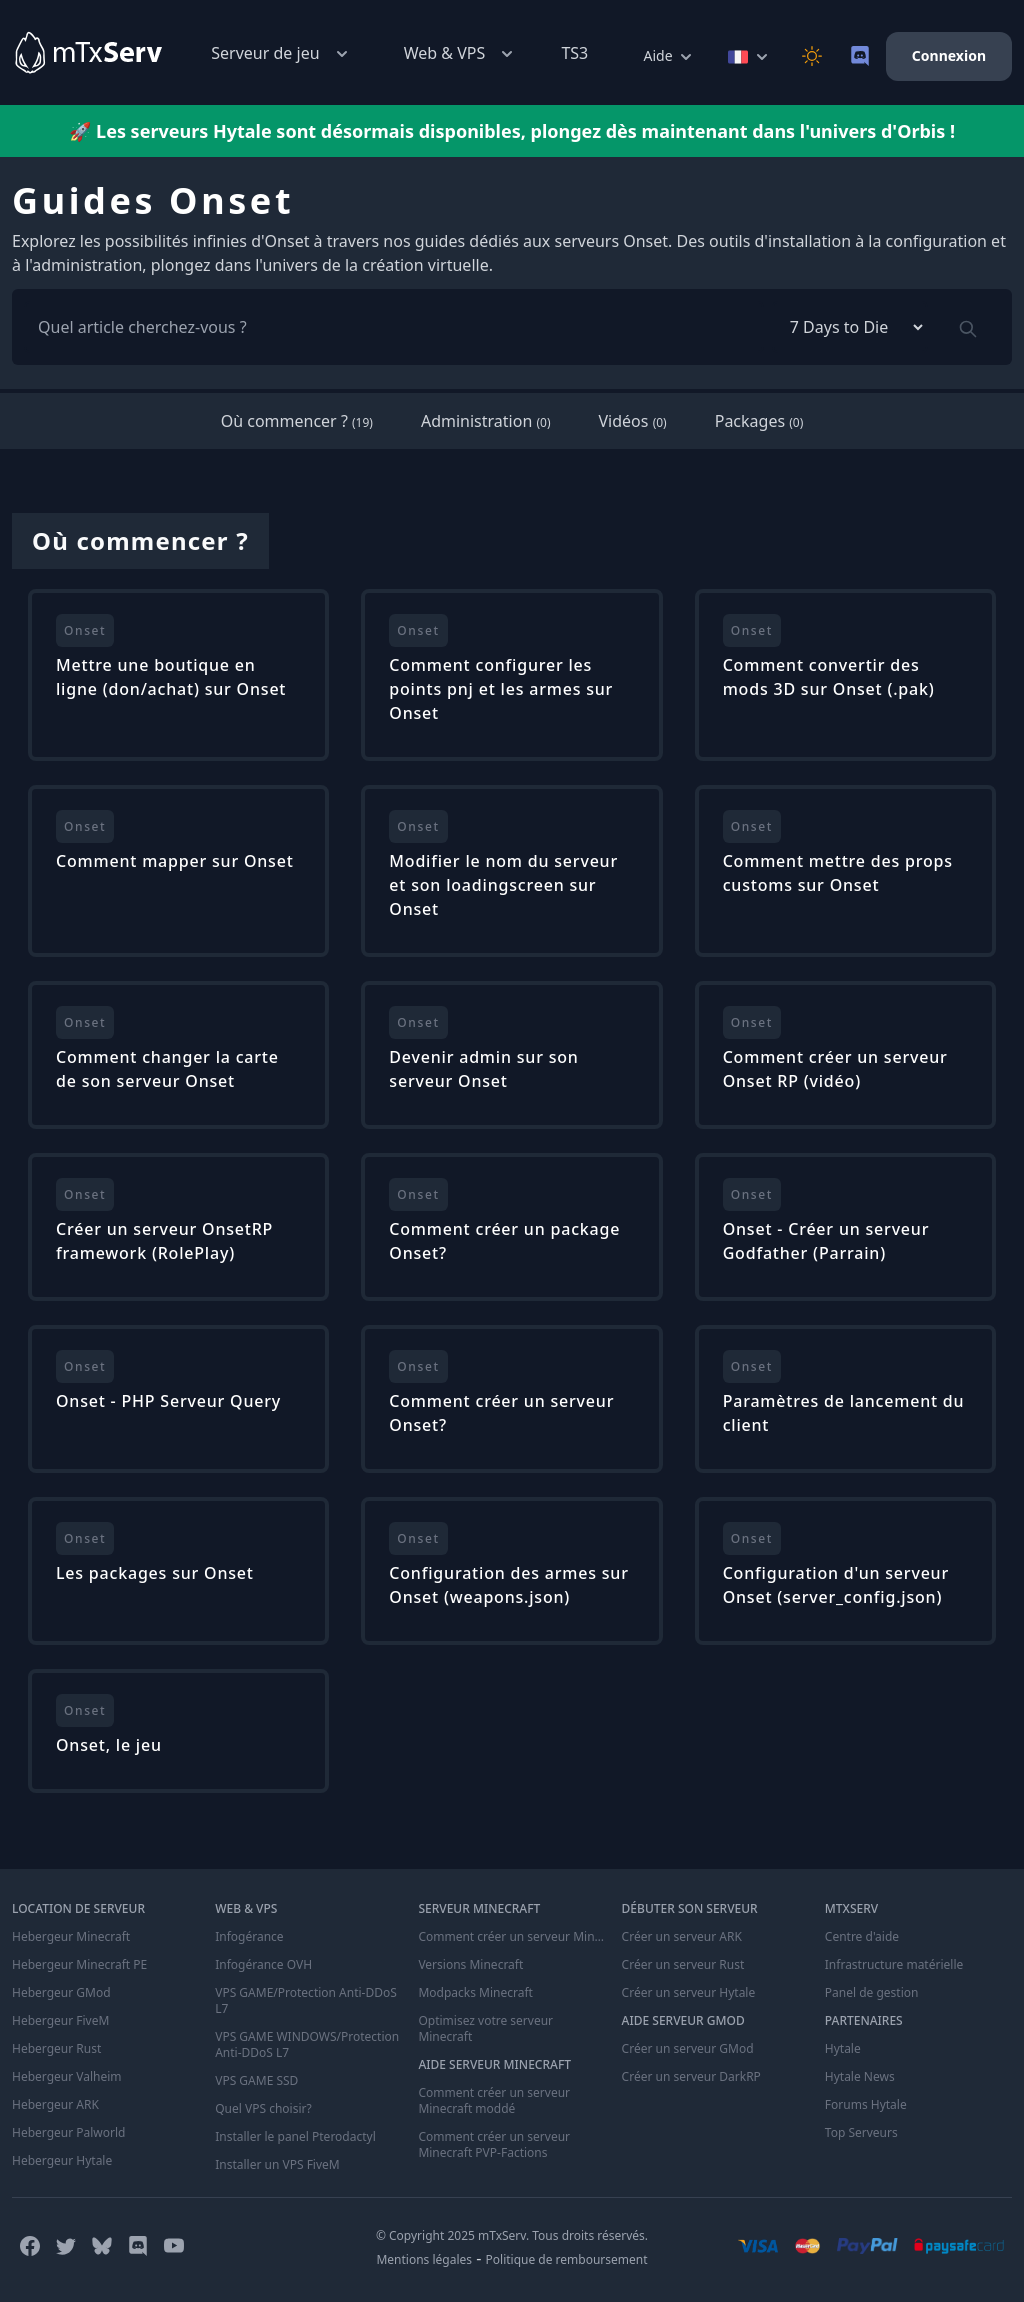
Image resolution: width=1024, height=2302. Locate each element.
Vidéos (633, 421)
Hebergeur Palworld (69, 2133)
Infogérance (249, 1937)
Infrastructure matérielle (894, 1965)
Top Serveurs (861, 2133)
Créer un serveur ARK (682, 1937)
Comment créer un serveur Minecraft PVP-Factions (494, 2145)
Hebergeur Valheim (67, 2077)
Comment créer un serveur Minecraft (511, 1937)
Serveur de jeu (281, 53)
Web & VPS (461, 53)
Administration (486, 421)
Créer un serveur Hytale (689, 1993)
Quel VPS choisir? (263, 2109)
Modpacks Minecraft (475, 1993)
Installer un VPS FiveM (277, 2165)
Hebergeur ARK (55, 2105)
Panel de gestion (872, 1993)
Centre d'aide (862, 1937)
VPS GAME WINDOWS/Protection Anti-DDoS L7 (307, 2045)
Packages (759, 421)
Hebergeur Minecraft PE (79, 1965)
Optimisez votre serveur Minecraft (485, 2029)
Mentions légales (424, 2259)
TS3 (574, 53)
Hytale (843, 2049)
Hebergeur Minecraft (71, 1937)
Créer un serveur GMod (688, 2049)
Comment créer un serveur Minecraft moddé (494, 2101)
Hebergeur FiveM (60, 2021)
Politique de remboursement (567, 2259)
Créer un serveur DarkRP (691, 2077)
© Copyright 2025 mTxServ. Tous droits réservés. (512, 2235)
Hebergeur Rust (56, 2049)
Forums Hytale (866, 2105)
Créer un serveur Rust (683, 1965)
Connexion (949, 55)
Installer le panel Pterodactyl (295, 2137)
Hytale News (860, 2077)
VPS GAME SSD (256, 2081)
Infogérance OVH (263, 1965)
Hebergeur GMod (61, 1993)
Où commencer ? (297, 421)
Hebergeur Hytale (62, 2161)
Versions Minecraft (470, 1965)
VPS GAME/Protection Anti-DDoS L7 (306, 2001)
